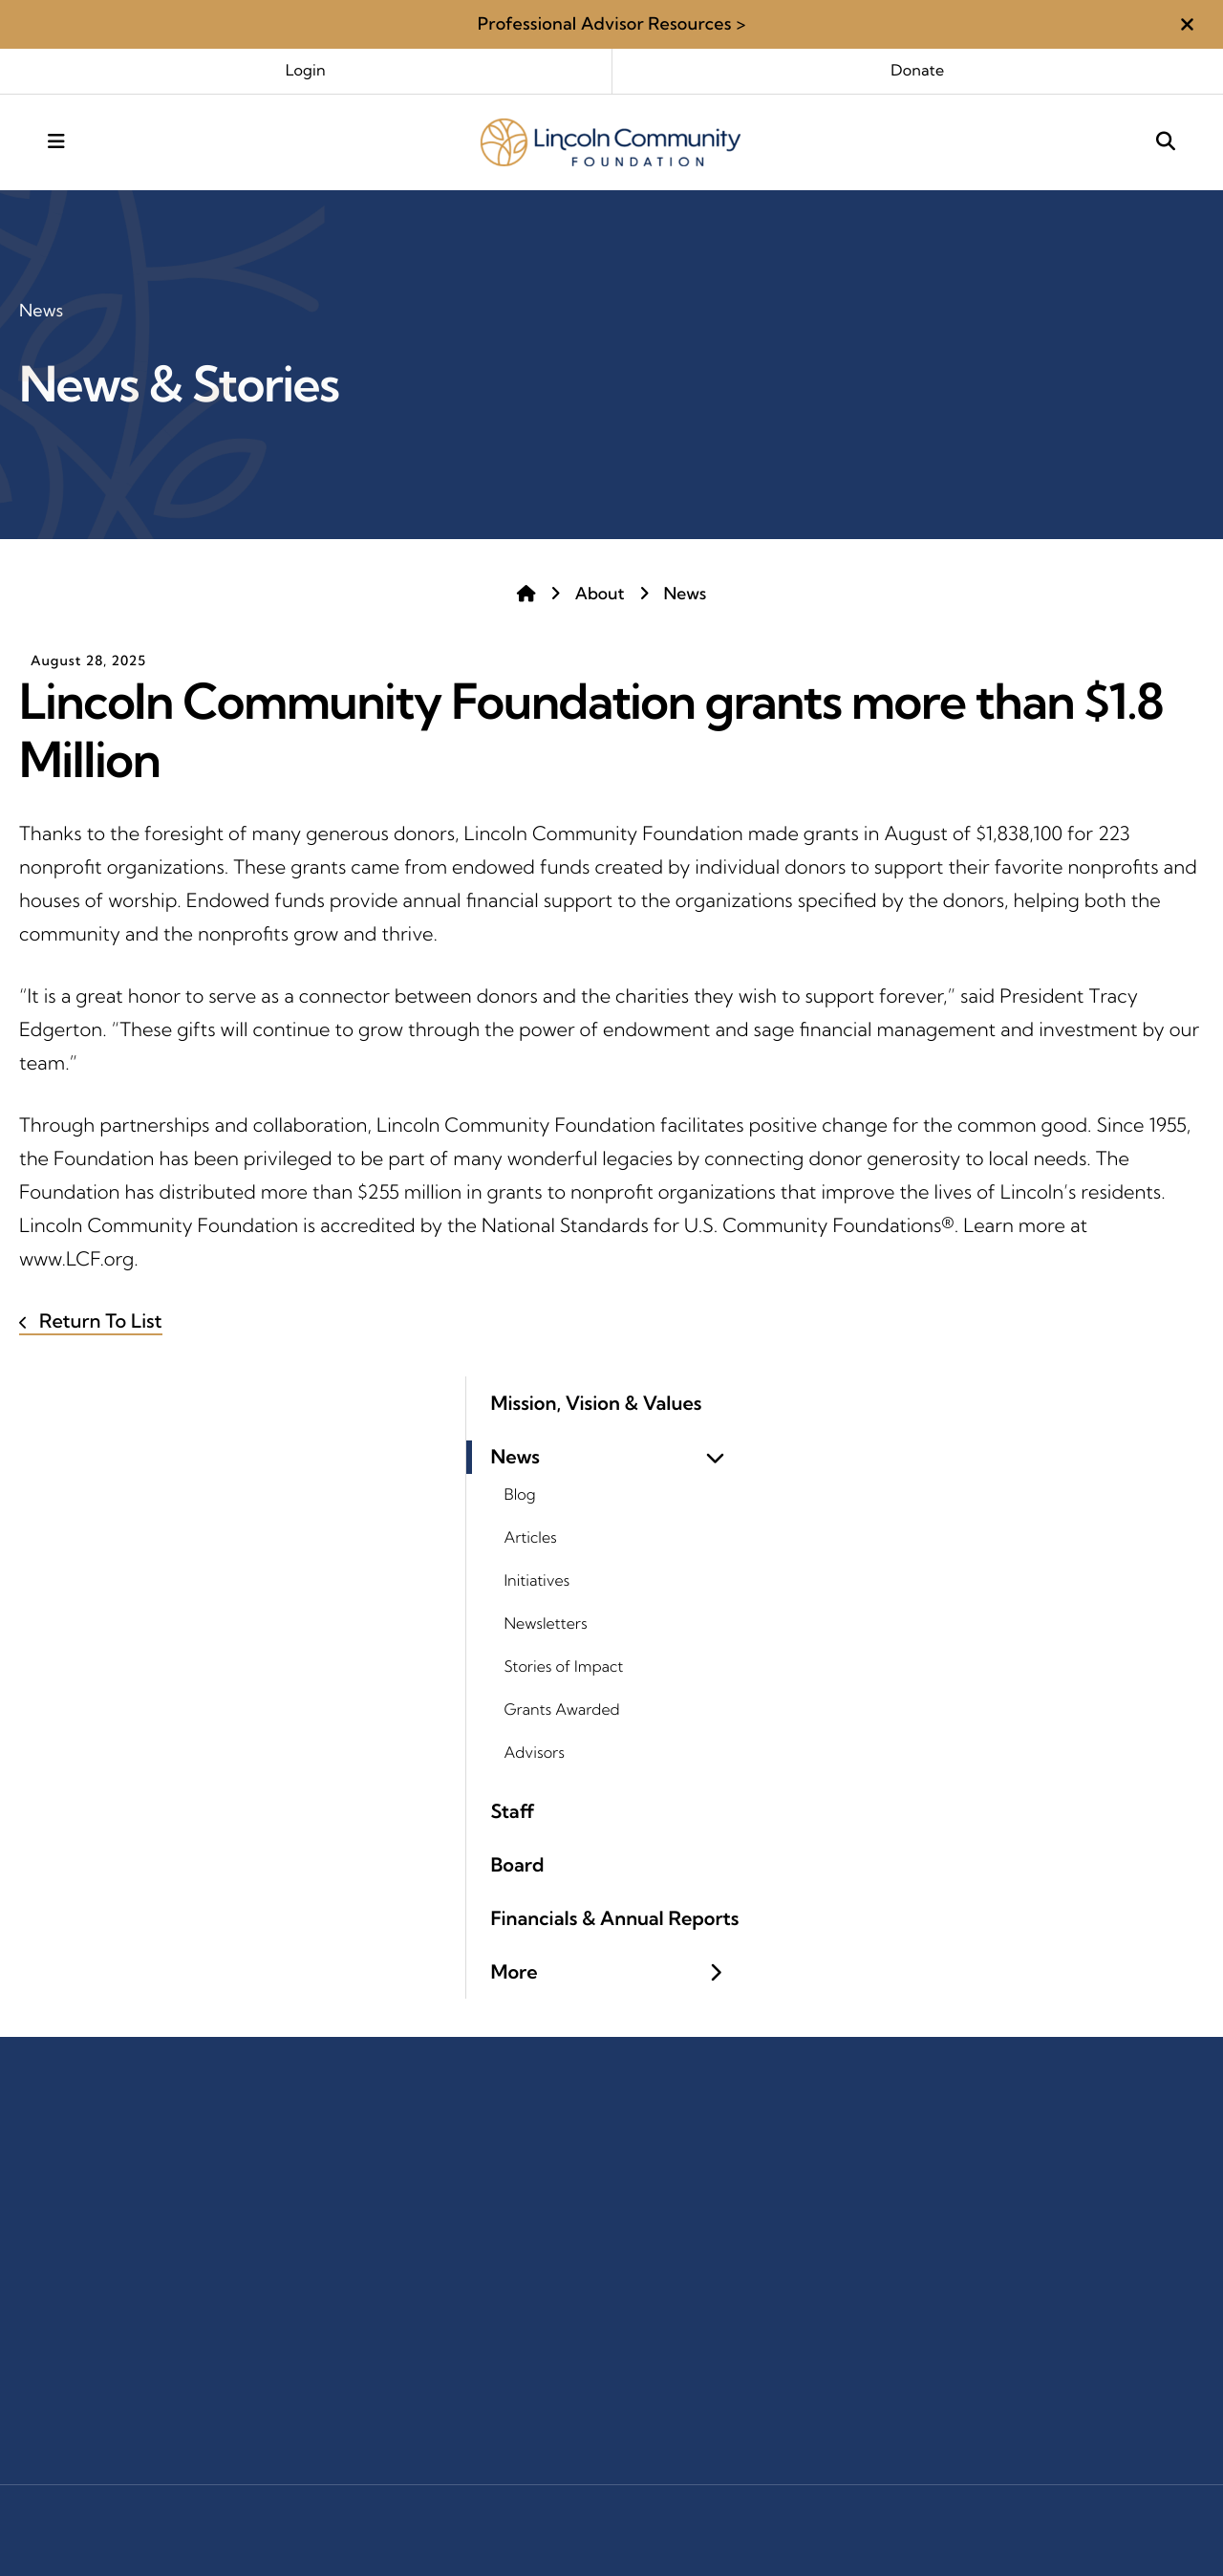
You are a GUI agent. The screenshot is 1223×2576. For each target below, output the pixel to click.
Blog (520, 1494)
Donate (917, 70)
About (600, 594)
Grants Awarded (562, 1710)
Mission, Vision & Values (596, 1404)
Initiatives (537, 1581)
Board (518, 1865)
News (685, 594)
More (615, 1972)
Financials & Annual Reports (615, 1919)
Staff (513, 1812)
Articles (530, 1538)
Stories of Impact (564, 1667)
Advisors (534, 1753)
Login (306, 70)
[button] (1187, 24)
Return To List (97, 1321)
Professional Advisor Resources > (612, 23)
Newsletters (546, 1624)
